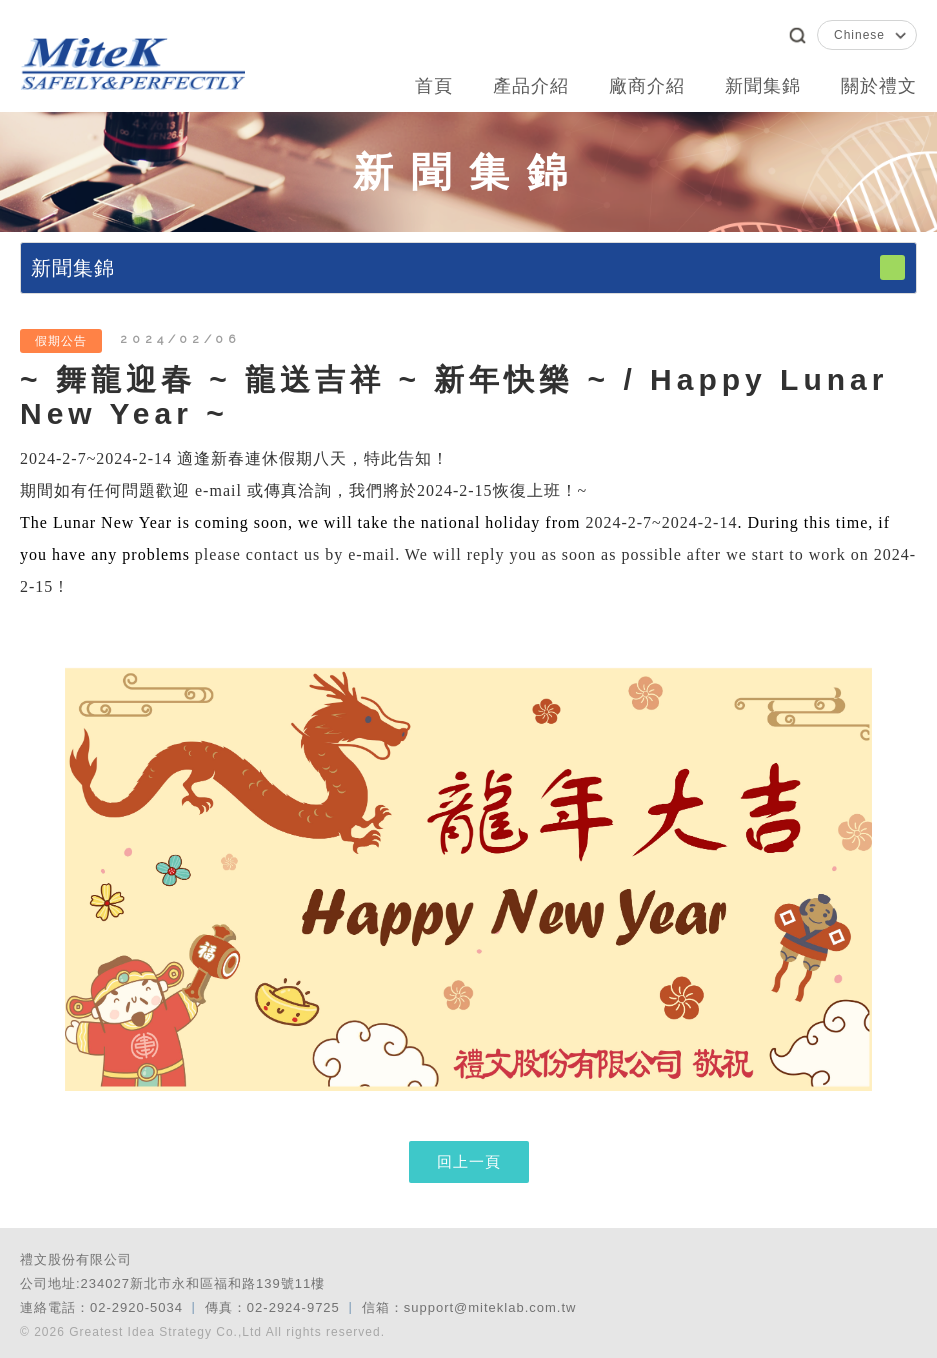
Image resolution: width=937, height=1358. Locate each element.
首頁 (434, 86)
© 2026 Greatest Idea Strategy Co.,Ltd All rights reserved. (202, 1332)
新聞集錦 (763, 86)
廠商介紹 (647, 86)
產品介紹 (531, 86)
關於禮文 (879, 86)
